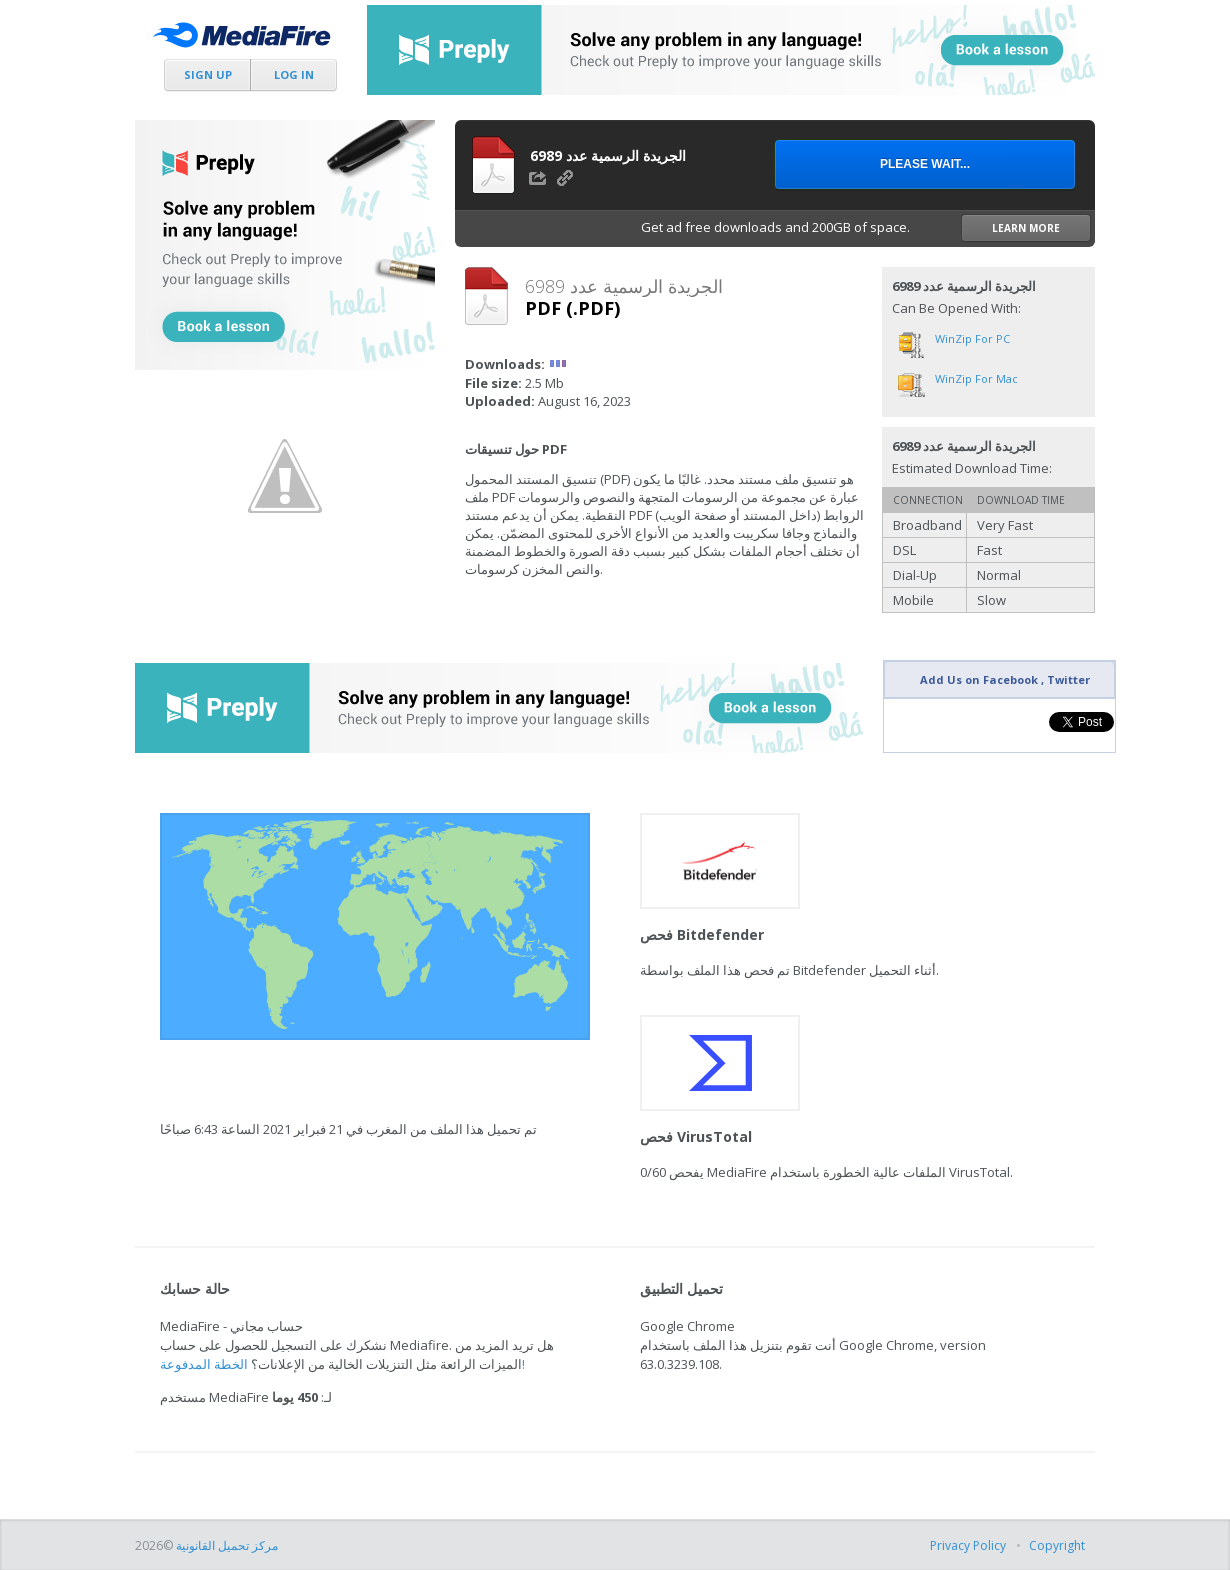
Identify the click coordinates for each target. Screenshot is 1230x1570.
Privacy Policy (968, 1545)
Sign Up (208, 74)
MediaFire (247, 39)
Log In (294, 74)
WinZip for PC (972, 338)
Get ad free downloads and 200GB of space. (866, 228)
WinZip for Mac (976, 378)
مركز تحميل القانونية (227, 1545)
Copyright (1057, 1545)
